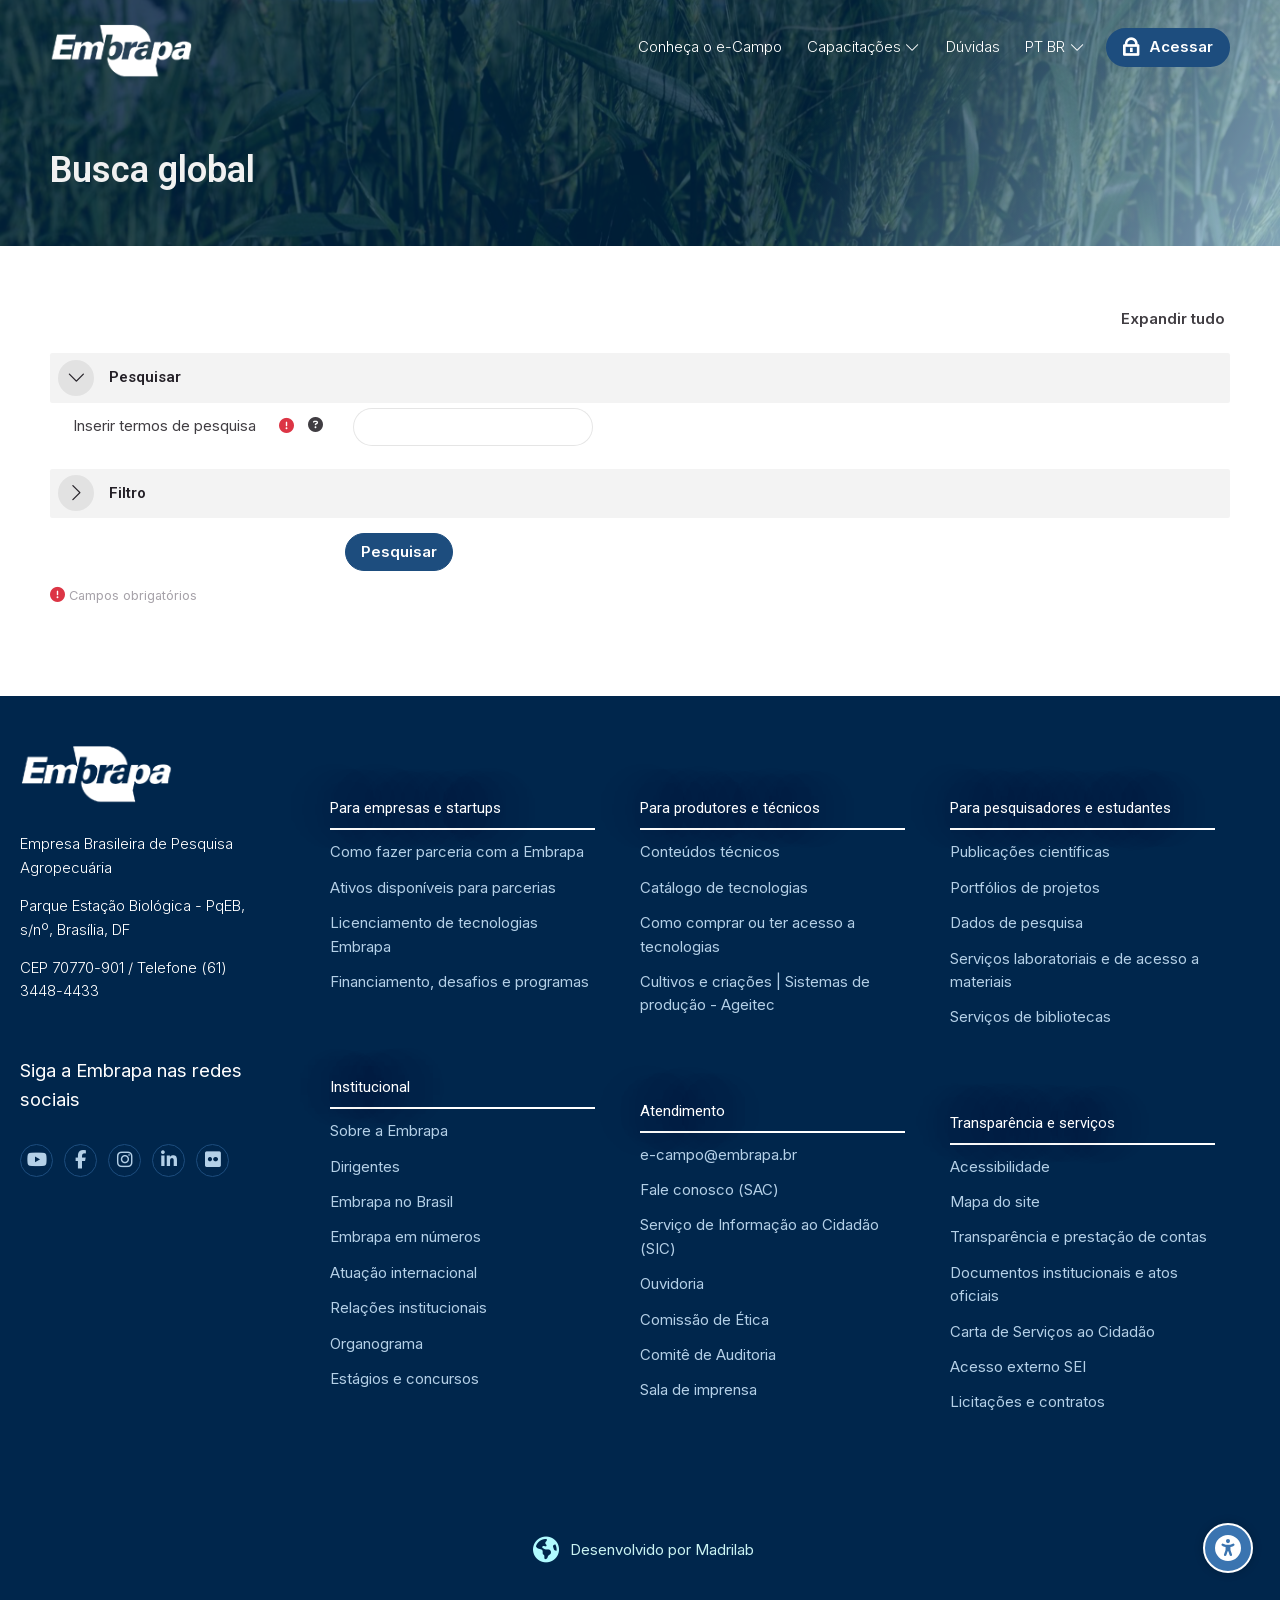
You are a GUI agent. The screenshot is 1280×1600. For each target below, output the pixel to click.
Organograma (376, 1343)
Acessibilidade (1000, 1166)
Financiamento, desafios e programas (459, 981)
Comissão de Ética (704, 1319)
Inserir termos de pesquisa (164, 425)
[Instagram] (124, 1160)
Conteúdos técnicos (710, 851)
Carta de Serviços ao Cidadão (1052, 1331)
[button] (1174, 320)
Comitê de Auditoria (708, 1354)
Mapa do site (995, 1201)
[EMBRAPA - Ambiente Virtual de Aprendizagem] (121, 51)
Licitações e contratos (1027, 1401)
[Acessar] (1168, 47)
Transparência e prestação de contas (1078, 1236)
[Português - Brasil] (1055, 47)
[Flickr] (212, 1160)
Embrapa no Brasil (391, 1201)
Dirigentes (365, 1166)
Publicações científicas (1030, 851)
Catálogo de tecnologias (724, 887)
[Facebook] (80, 1160)
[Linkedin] (168, 1160)
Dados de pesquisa (1016, 922)
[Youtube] (36, 1160)
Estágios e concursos (404, 1378)
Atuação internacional (403, 1272)
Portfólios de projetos (1025, 887)
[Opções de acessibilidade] (1228, 1548)
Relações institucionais (408, 1307)
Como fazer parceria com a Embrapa (457, 851)
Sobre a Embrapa (389, 1130)
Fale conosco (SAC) (709, 1189)
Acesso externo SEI (1018, 1366)
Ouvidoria (672, 1283)
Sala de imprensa (698, 1389)
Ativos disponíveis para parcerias (443, 887)
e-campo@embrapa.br (718, 1154)
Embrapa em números (405, 1236)
